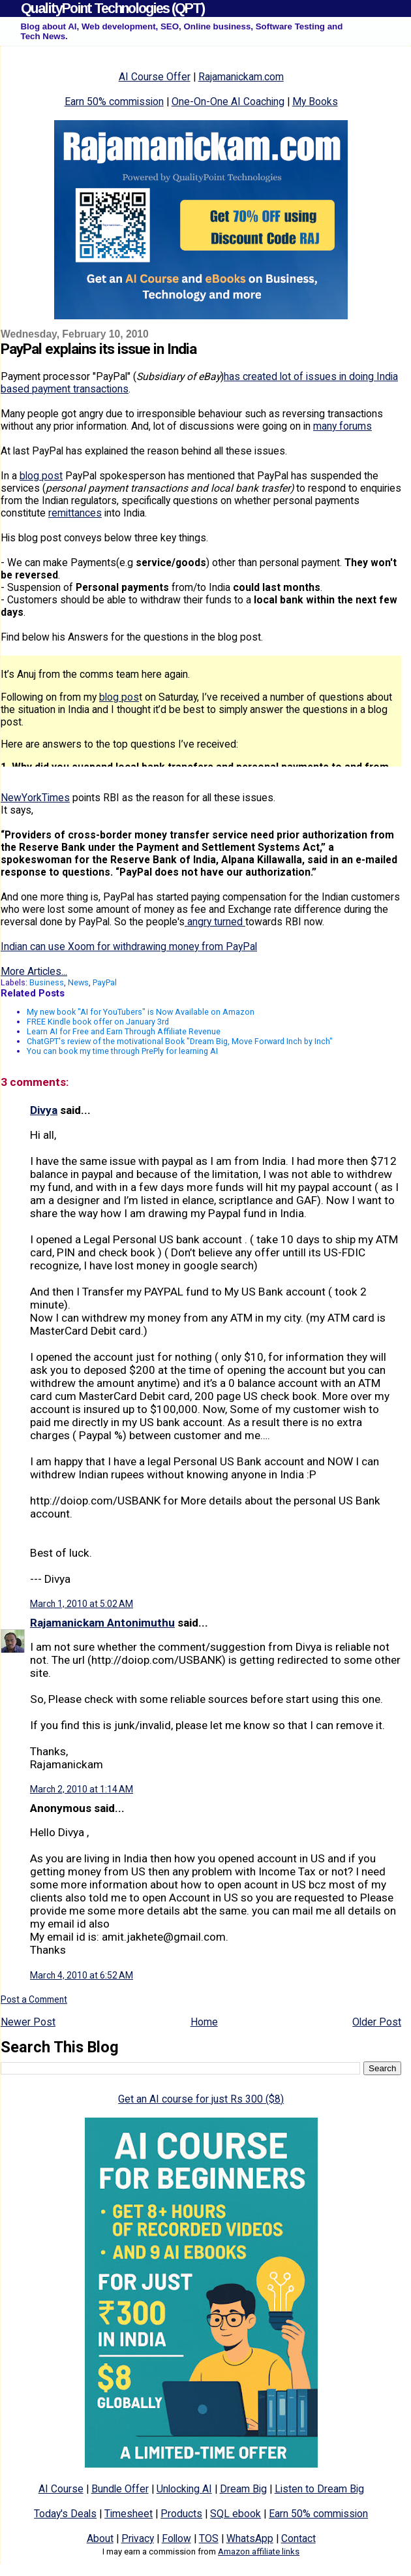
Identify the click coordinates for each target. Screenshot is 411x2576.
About (100, 2538)
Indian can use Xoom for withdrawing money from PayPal (129, 946)
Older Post (376, 2022)
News (78, 982)
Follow (176, 2538)
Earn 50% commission (114, 101)
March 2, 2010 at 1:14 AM (81, 1789)
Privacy (137, 2538)
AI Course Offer (154, 77)
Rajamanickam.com (241, 77)
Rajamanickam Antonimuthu (102, 1622)
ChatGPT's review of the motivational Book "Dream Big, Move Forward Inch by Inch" (180, 1041)
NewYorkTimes (35, 797)
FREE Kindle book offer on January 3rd (98, 1021)
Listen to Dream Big (319, 2489)
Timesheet (128, 2513)
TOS (209, 2538)
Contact (298, 2538)
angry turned (215, 921)
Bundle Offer (120, 2489)
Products (181, 2513)
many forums (342, 426)
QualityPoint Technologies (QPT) (112, 8)
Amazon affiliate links (258, 2551)
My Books (315, 101)
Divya (43, 1110)
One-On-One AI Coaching (228, 101)
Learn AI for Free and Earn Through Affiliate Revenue (124, 1031)
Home (204, 2022)
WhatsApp (249, 2538)
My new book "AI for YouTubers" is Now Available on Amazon (140, 1012)
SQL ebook (235, 2513)
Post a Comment (34, 1999)
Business (46, 982)
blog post (41, 475)
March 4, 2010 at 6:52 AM (81, 1975)
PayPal (105, 982)
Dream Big (243, 2489)
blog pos (119, 697)
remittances (75, 513)
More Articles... (34, 971)
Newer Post (28, 2022)
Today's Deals (65, 2513)
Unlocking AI (184, 2489)
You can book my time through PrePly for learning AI (122, 1051)
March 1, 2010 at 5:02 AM (81, 1603)
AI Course (61, 2489)
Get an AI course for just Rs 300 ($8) (201, 2099)
